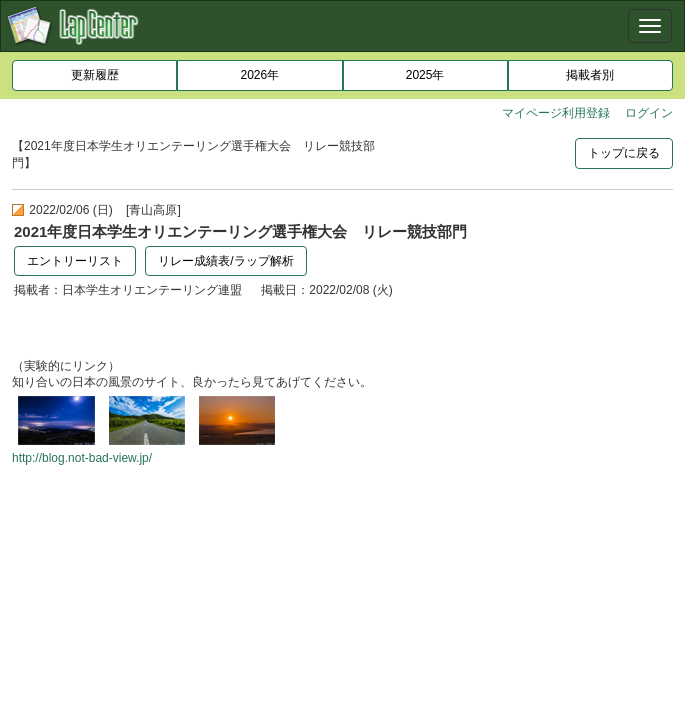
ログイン (649, 113)
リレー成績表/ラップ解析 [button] (225, 261)
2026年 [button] (260, 75)
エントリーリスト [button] (75, 261)
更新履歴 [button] (95, 75)
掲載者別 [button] (590, 75)
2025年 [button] (425, 75)
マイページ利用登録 (556, 113)
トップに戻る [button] (624, 153)
